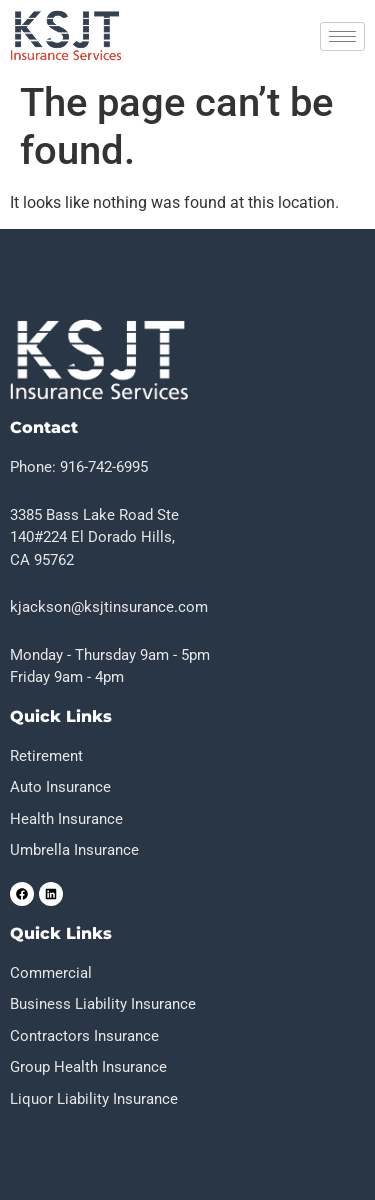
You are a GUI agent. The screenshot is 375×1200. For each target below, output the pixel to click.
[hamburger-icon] (342, 36)
